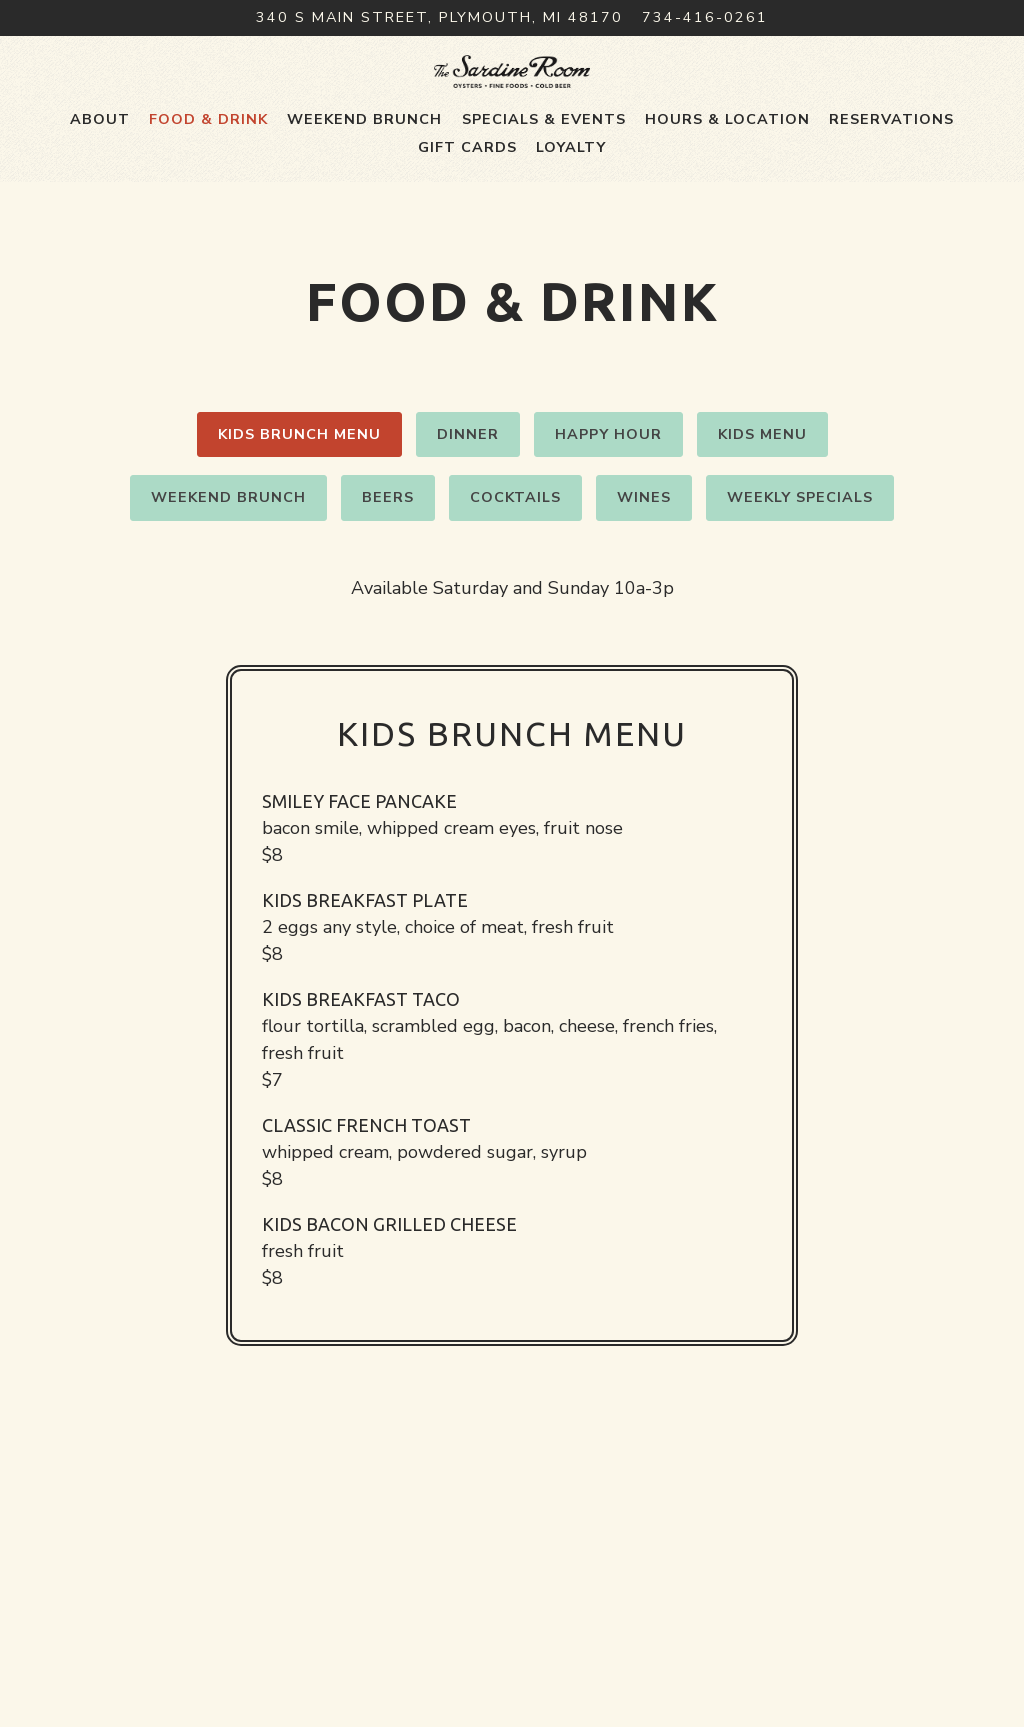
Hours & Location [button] (727, 182)
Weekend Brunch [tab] (228, 560)
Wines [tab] (644, 560)
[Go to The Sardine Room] (439, 18)
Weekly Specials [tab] (800, 560)
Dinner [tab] (468, 497)
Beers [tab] (388, 560)
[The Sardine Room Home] (512, 102)
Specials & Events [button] (544, 182)
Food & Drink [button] (208, 182)
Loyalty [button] (571, 210)
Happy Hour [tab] (608, 497)
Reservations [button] (891, 182)
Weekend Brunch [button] (364, 182)
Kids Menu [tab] (762, 497)
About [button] (100, 182)
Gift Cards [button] (467, 210)
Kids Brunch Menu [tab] (299, 497)
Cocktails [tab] (515, 560)
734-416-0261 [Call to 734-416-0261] (705, 17)
